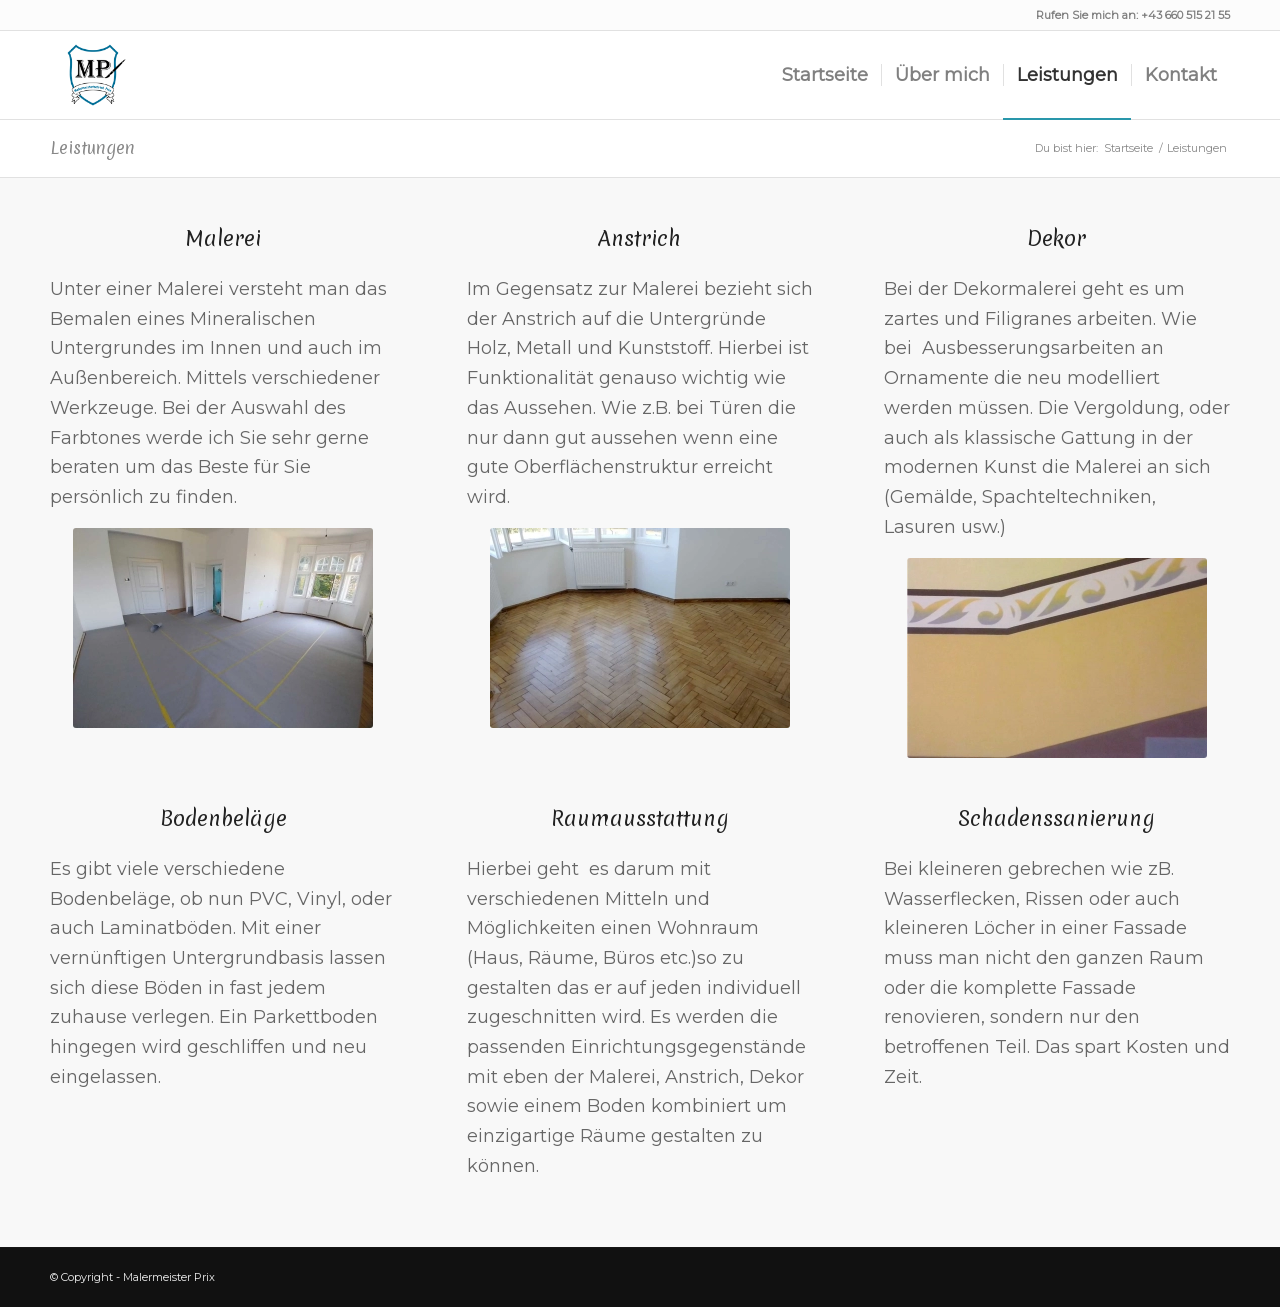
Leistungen (92, 147)
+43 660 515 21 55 (1185, 15)
